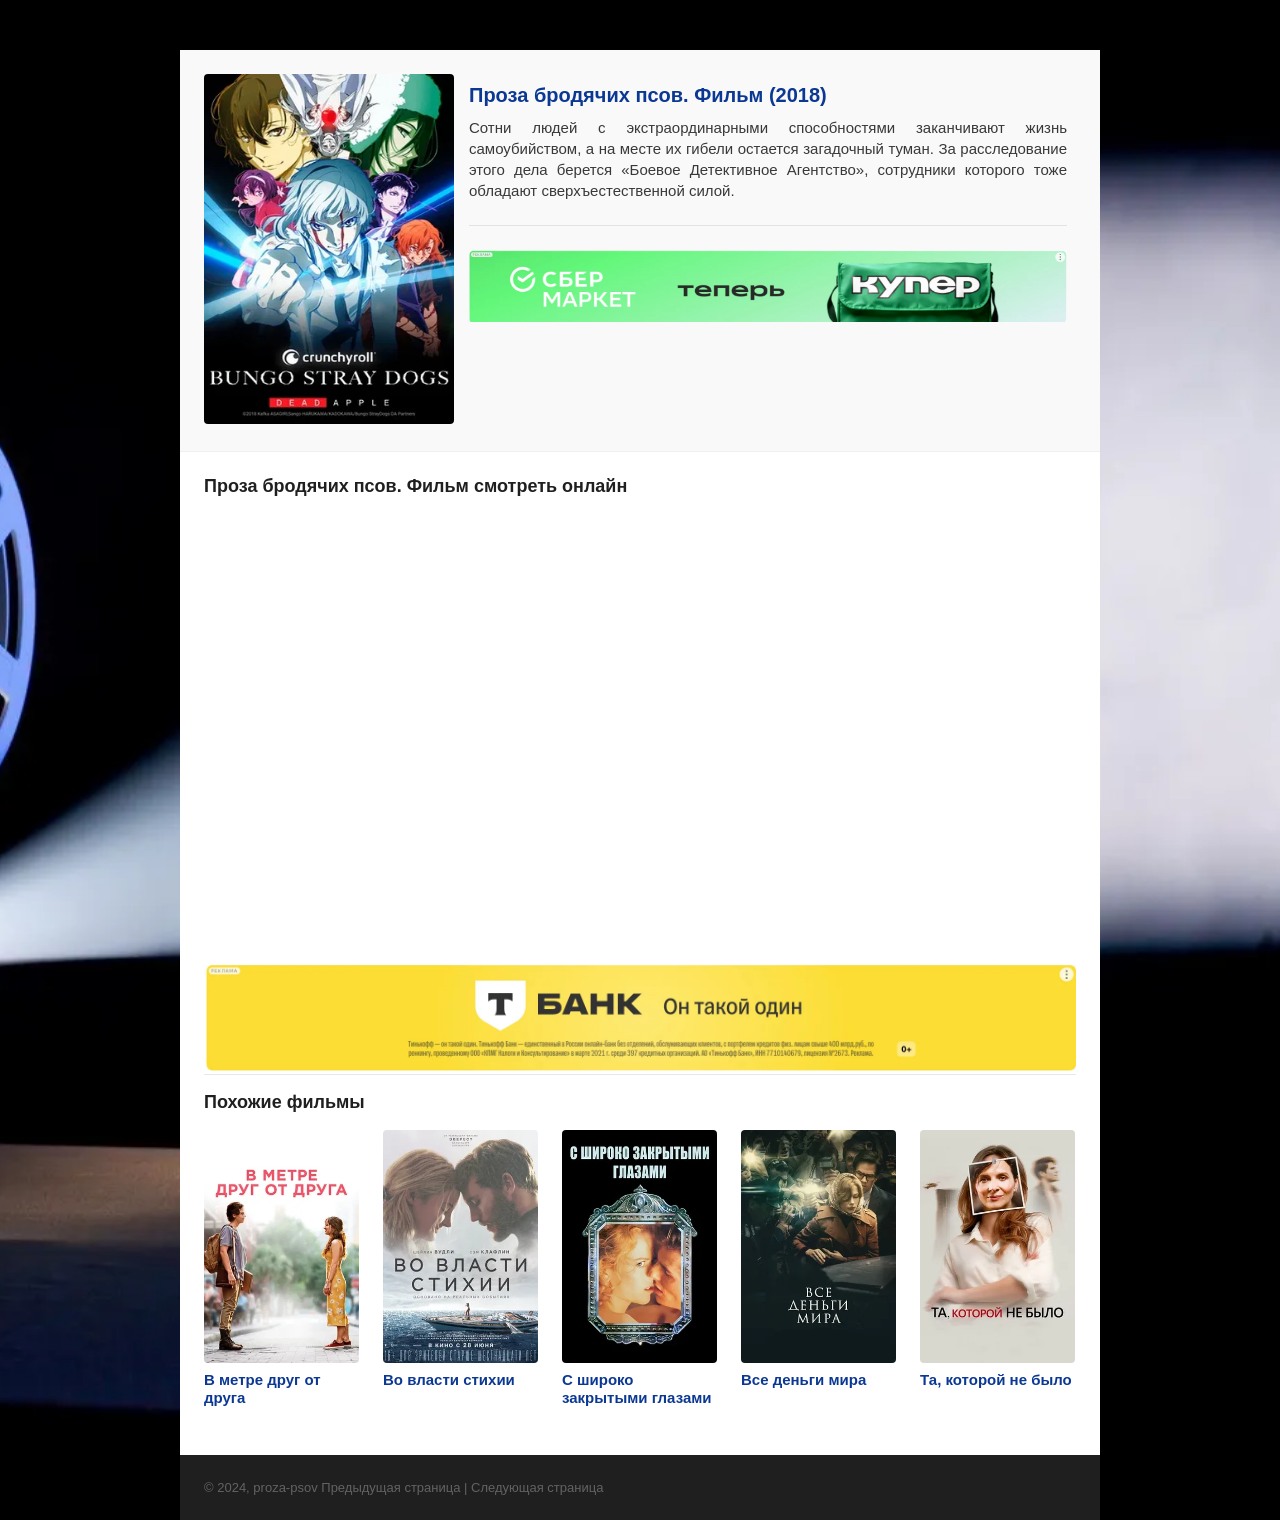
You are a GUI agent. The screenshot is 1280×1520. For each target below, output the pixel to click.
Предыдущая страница (390, 1487)
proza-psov (285, 1487)
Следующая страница (537, 1487)
